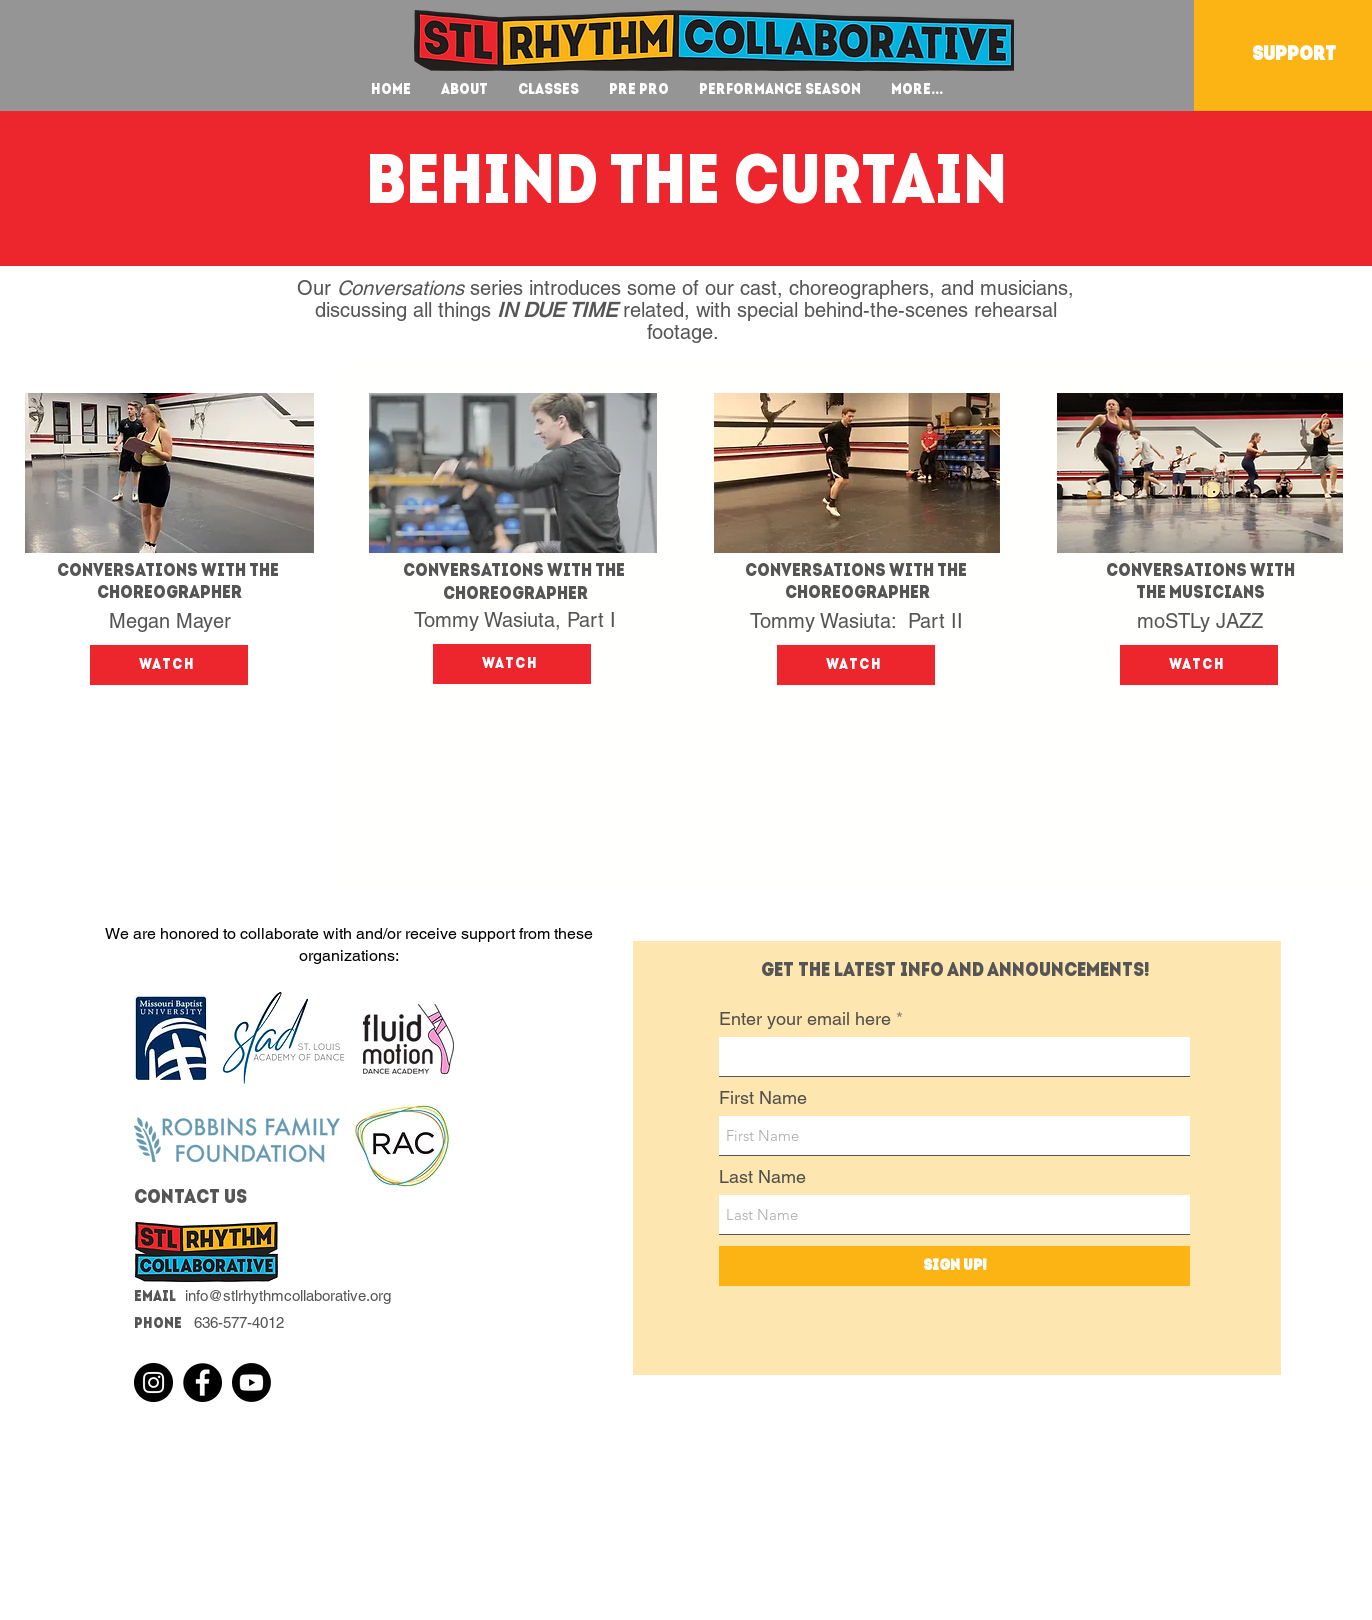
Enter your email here (805, 1019)
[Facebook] (202, 1382)
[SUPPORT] (1294, 55)
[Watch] (169, 665)
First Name (763, 1098)
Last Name (762, 1177)
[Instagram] (153, 1382)
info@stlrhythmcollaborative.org (288, 1295)
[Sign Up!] (954, 1266)
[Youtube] (251, 1382)
